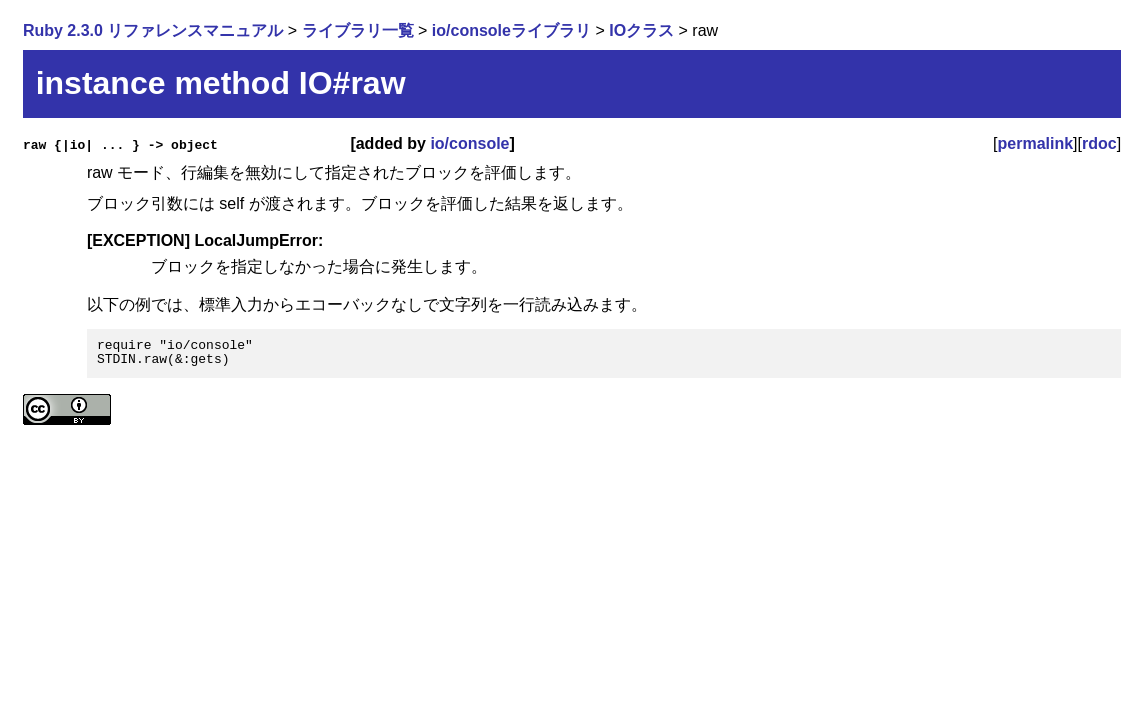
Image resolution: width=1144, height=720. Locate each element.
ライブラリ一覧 (358, 30)
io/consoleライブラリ (511, 30)
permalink (1036, 143)
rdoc (1099, 143)
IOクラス (641, 30)
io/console (469, 143)
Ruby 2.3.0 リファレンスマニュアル (153, 30)
